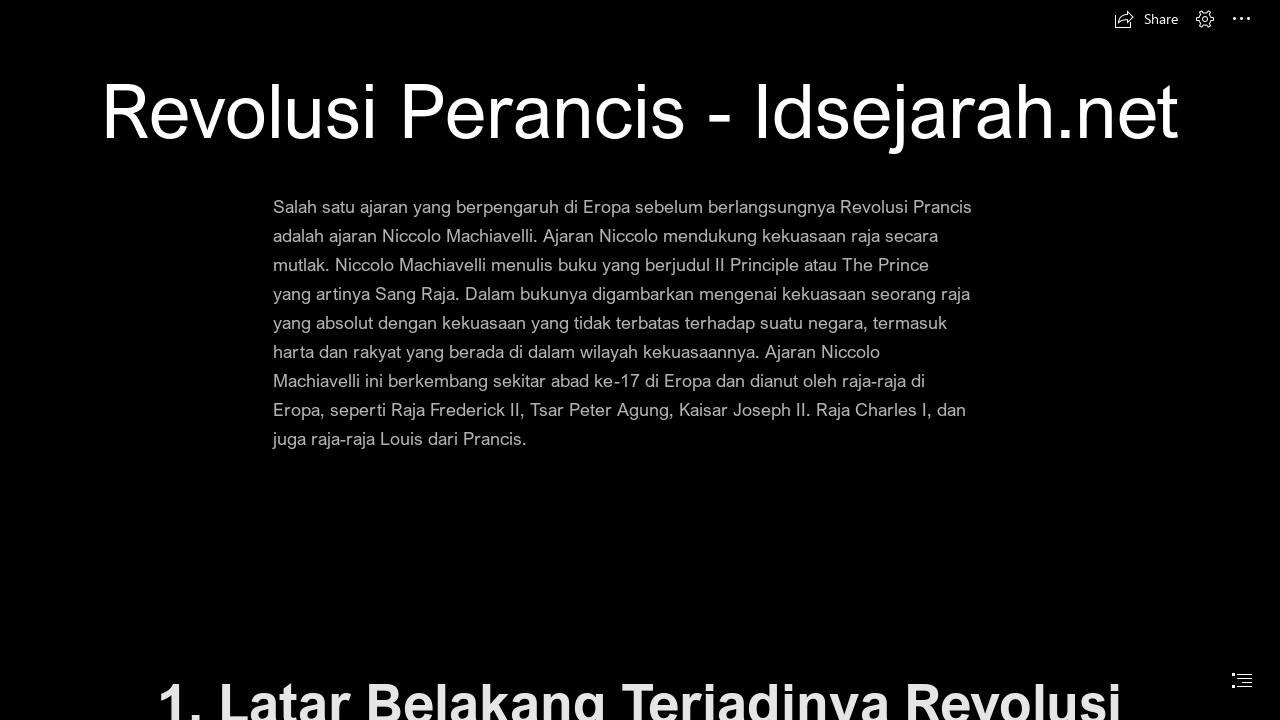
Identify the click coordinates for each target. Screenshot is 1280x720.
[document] (640, 360)
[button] (1146, 19)
